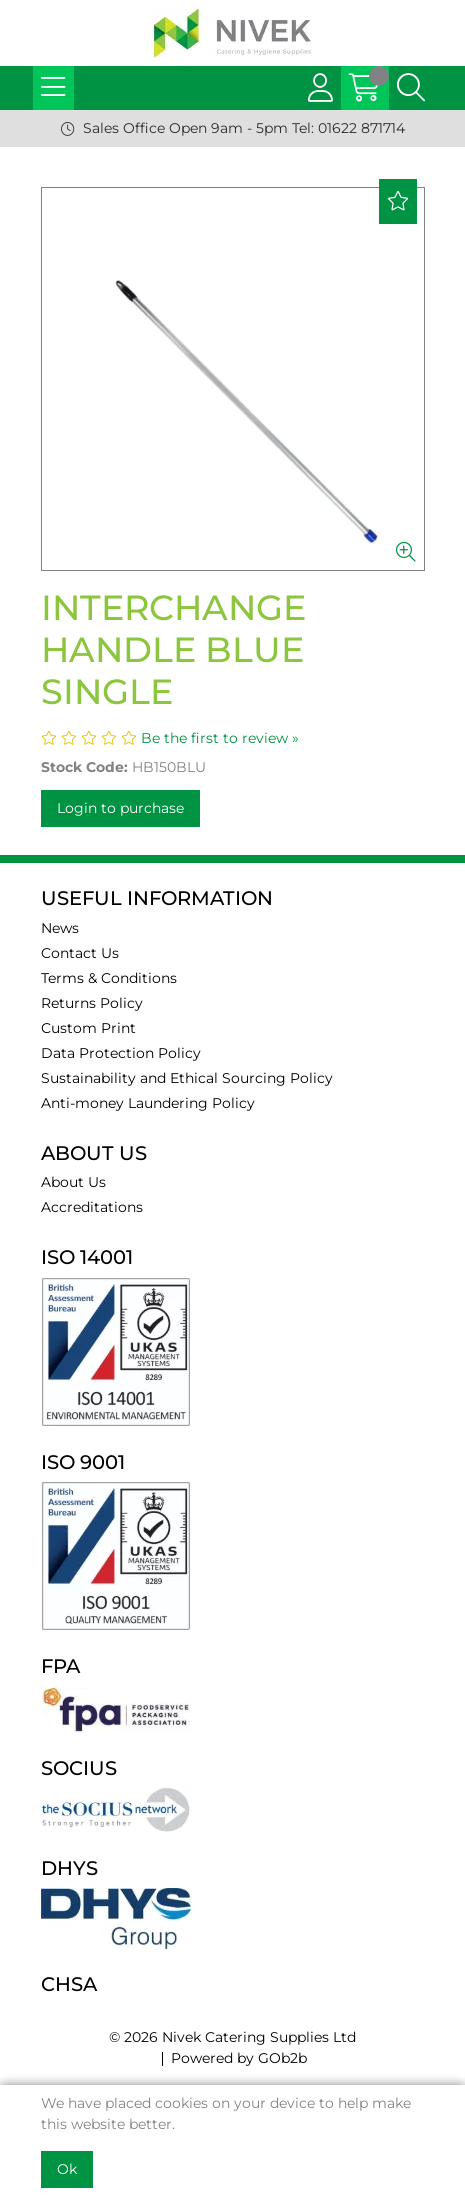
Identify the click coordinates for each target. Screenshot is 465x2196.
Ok (67, 2169)
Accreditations (92, 1207)
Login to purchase (120, 808)
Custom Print (88, 1028)
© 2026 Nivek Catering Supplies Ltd (232, 2037)
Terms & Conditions (109, 978)
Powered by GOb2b (239, 2058)
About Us (73, 1182)
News (60, 928)
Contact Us (80, 953)
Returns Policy (92, 1003)
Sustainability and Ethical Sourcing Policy (187, 1078)
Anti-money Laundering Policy (148, 1103)
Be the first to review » (220, 738)
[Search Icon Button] (411, 88)
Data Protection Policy (121, 1053)
